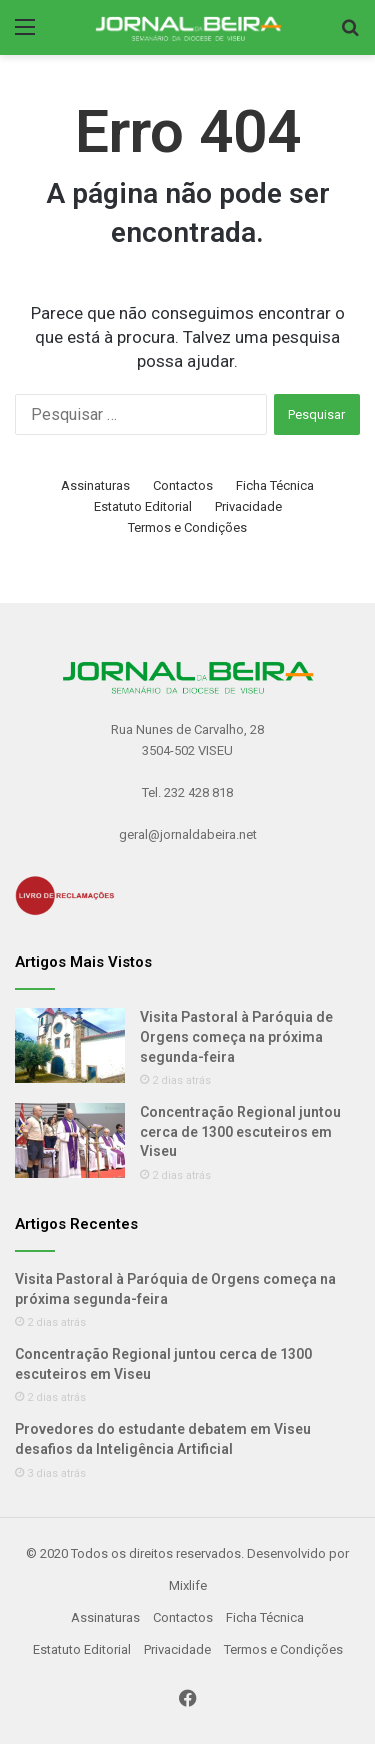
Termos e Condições (187, 527)
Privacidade (248, 506)
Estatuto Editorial (143, 506)
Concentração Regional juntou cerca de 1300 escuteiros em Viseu (240, 1131)
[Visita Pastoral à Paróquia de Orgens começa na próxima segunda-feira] (70, 1045)
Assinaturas (95, 485)
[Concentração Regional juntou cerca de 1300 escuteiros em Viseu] (70, 1140)
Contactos (183, 485)
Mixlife (188, 1585)
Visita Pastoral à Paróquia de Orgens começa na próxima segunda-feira (236, 1036)
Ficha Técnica (275, 485)
